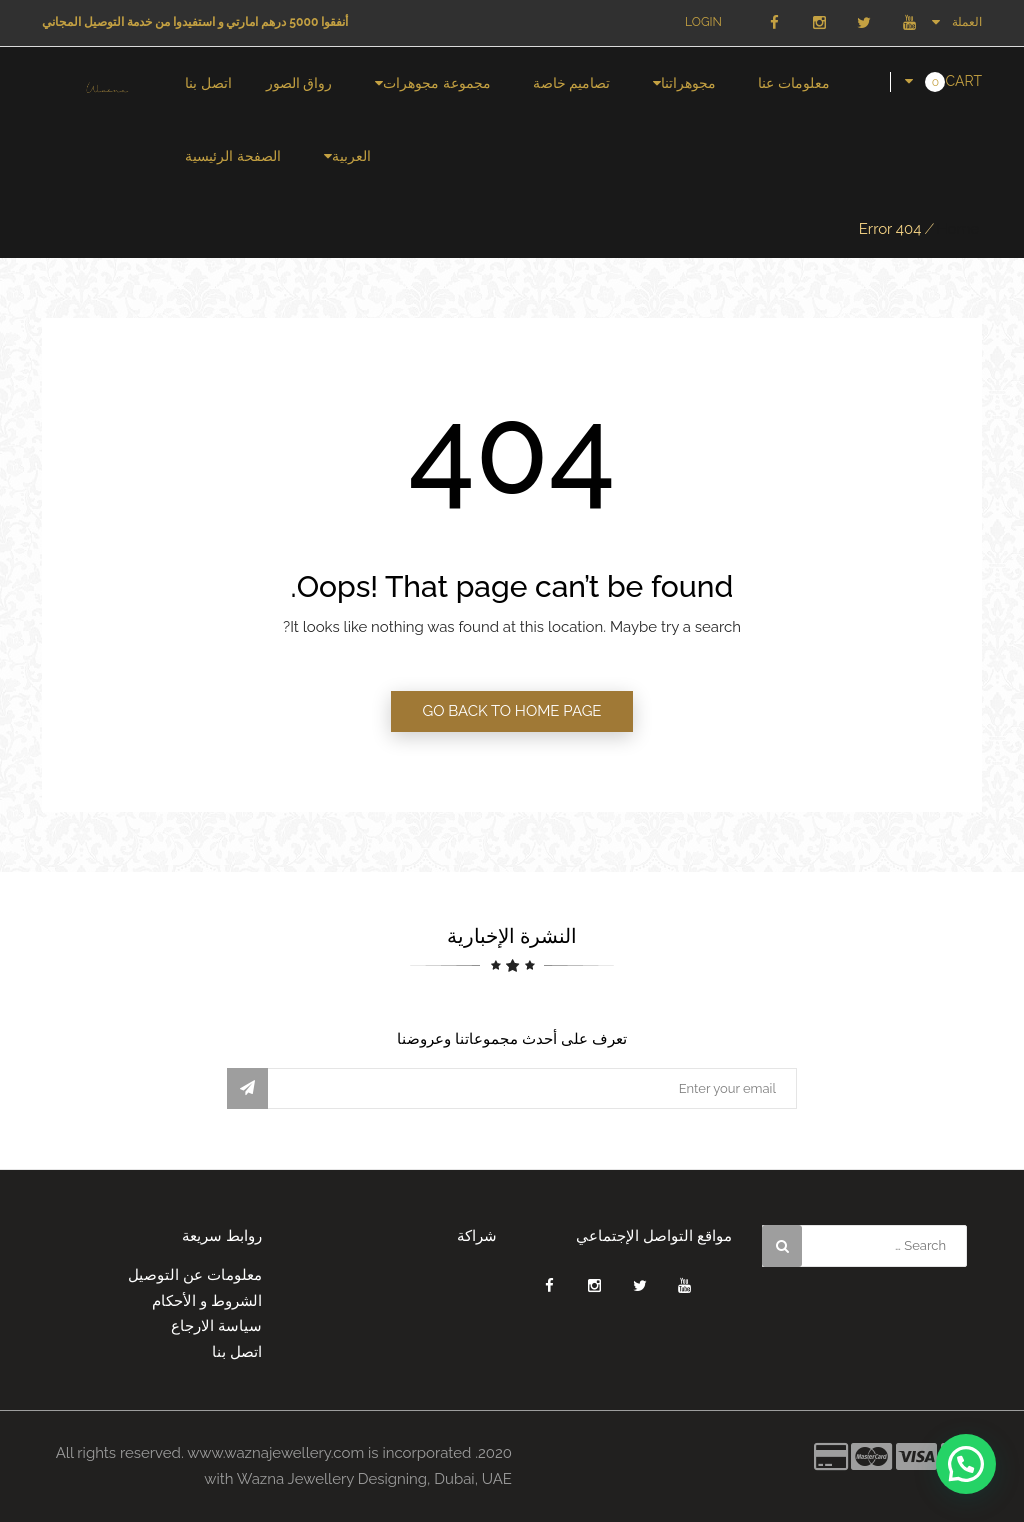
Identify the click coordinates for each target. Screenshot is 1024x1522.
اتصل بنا (208, 83)
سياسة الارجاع (216, 1326)
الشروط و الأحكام (207, 1301)
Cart (963, 81)
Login (703, 22)
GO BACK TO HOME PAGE (511, 711)
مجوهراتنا (688, 83)
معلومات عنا (794, 83)
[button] (966, 1464)
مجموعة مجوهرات (437, 83)
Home (958, 229)
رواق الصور (299, 83)
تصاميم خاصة (572, 83)
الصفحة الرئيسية (233, 156)
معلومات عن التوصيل (195, 1275)
